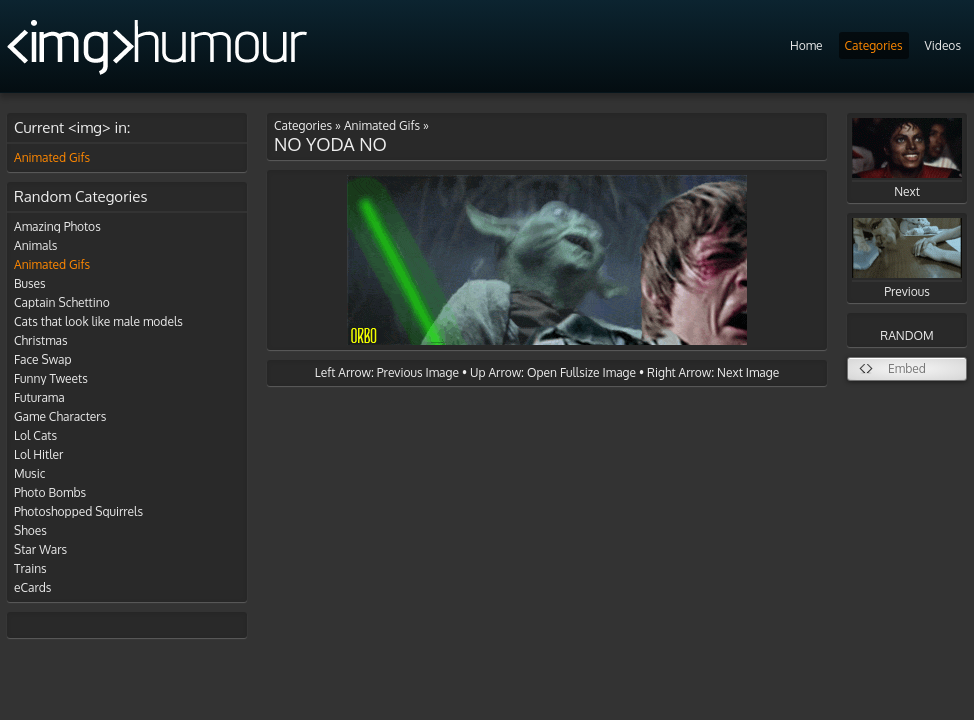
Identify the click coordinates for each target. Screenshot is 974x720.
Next (907, 158)
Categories (874, 45)
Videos (943, 45)
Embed (907, 368)
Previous (907, 258)
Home (806, 45)
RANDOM (906, 335)
